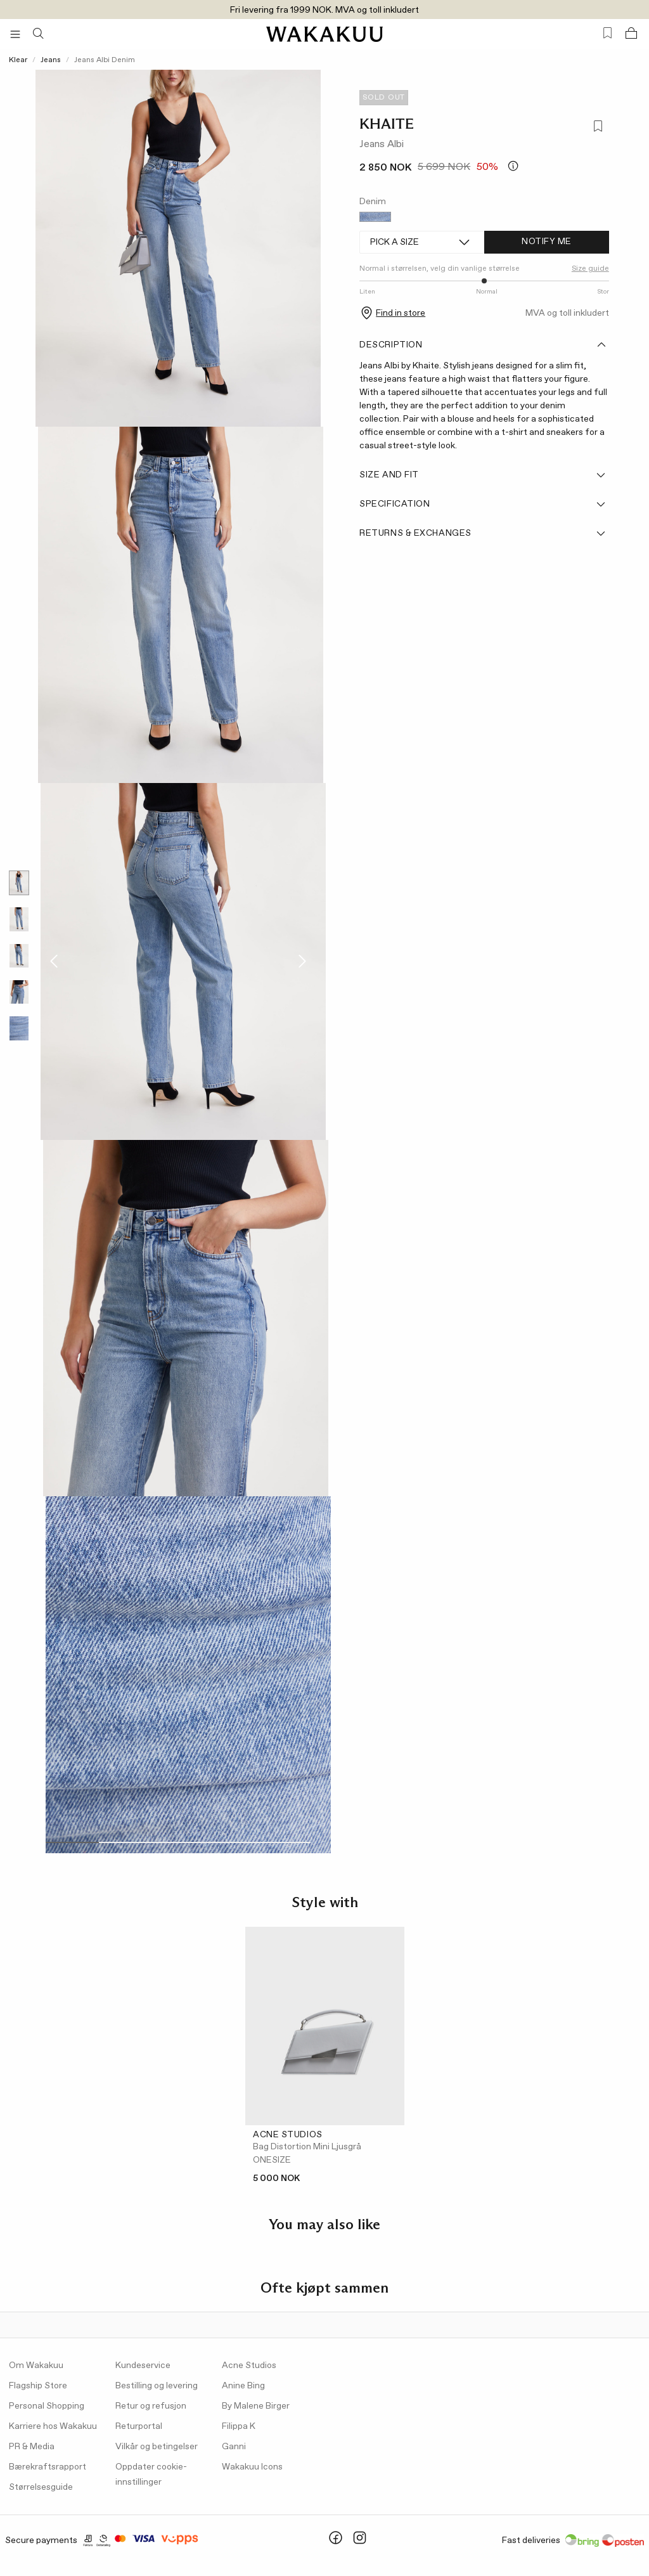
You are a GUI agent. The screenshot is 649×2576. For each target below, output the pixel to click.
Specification (483, 504)
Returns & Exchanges (483, 533)
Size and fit (483, 475)
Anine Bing (243, 2386)
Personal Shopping (46, 2406)
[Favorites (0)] (607, 33)
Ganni (234, 2446)
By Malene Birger (256, 2406)
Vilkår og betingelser (156, 2446)
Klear (18, 60)
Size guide (590, 269)
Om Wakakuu (36, 2365)
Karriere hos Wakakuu (53, 2426)
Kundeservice (142, 2365)
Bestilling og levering (156, 2386)
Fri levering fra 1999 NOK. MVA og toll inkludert (324, 10)
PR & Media (32, 2446)
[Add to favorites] (596, 127)
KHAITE (386, 124)
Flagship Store (38, 2386)
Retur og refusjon (150, 2406)
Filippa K (238, 2426)
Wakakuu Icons (252, 2467)
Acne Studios (249, 2365)
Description (483, 345)
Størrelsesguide (41, 2487)
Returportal (138, 2426)
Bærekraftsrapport (47, 2467)
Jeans (51, 60)
